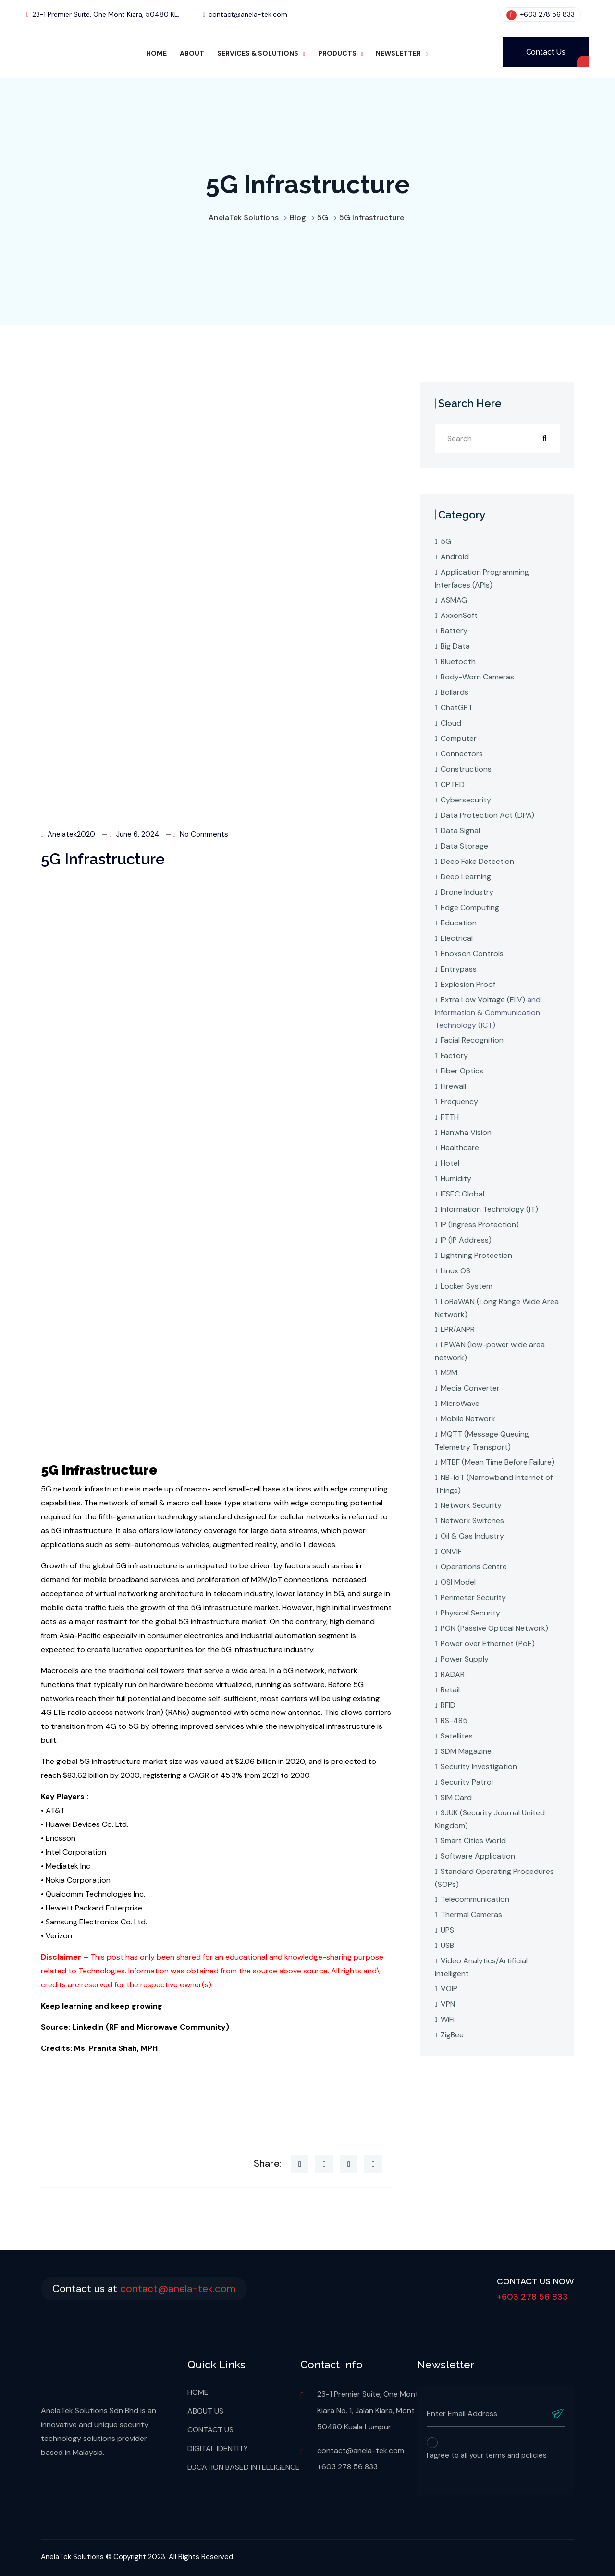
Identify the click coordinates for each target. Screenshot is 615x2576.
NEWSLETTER (398, 53)
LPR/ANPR (458, 1329)
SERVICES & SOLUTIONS (257, 53)
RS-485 (454, 1720)
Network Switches (472, 1521)
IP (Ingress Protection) (480, 1225)
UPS (447, 1930)
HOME (156, 53)
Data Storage (464, 846)
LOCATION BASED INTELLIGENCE (243, 2467)
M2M (449, 1373)
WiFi (448, 2019)
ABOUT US (205, 2411)
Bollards (454, 692)
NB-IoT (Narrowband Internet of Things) (494, 1483)
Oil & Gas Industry (472, 1536)
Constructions (466, 769)
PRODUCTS (337, 53)
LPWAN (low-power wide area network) (490, 1351)
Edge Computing (470, 907)
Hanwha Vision (466, 1132)
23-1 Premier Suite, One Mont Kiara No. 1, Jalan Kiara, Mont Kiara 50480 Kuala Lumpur (375, 2410)
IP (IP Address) (466, 1240)
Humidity (456, 1178)
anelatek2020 (68, 834)
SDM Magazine (466, 1751)
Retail (450, 1690)
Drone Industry (467, 892)
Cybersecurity (466, 800)
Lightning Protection (476, 1255)
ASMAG (454, 600)
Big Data (455, 646)
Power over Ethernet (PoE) (488, 1644)
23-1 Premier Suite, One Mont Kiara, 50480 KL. (102, 14)
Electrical (457, 938)
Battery (454, 631)
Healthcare (460, 1148)
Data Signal (460, 831)
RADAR (453, 1674)
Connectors (462, 754)
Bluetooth (458, 661)
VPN (448, 2004)
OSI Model (458, 1582)
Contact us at (149, 2288)
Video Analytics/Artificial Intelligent (481, 1967)
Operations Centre (474, 1567)
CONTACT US (210, 2430)
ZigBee (452, 2035)
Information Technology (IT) (489, 1209)
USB (447, 1945)
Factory (454, 1055)
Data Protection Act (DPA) (487, 815)
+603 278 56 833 (540, 14)
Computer (459, 738)
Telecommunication (475, 1899)
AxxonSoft (459, 615)
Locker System (466, 1286)
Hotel (450, 1163)
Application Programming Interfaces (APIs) (482, 578)
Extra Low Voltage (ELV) (483, 1000)
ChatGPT (457, 708)
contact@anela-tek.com (245, 14)
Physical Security (470, 1613)
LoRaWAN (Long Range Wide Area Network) (497, 1307)
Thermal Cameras (471, 1915)
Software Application (478, 1856)
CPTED (453, 784)
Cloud (451, 723)
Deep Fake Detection (477, 861)
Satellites (457, 1736)
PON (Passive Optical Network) (494, 1628)
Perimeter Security (473, 1597)
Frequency (459, 1102)
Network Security (471, 1505)
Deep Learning (466, 877)
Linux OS (455, 1271)
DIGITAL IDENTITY (217, 2448)
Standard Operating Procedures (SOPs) (494, 1877)
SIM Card (456, 1797)
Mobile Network (468, 1419)
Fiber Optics (462, 1071)
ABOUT (192, 53)
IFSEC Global (462, 1194)
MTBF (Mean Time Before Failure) (497, 1462)
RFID (448, 1705)
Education (459, 923)
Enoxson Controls (472, 954)
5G (446, 541)
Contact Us (546, 52)
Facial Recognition (472, 1040)
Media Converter (470, 1388)
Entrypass (459, 969)
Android (455, 557)
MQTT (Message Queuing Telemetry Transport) (482, 1440)
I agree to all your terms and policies (487, 2455)
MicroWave (460, 1403)
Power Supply (465, 1659)
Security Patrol (467, 1782)
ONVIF (451, 1551)
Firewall (453, 1086)
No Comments (200, 834)
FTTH (450, 1117)
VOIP (449, 1989)
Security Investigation (479, 1767)
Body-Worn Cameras (477, 677)
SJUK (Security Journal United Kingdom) (490, 1819)
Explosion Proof (468, 984)
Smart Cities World (473, 1841)
